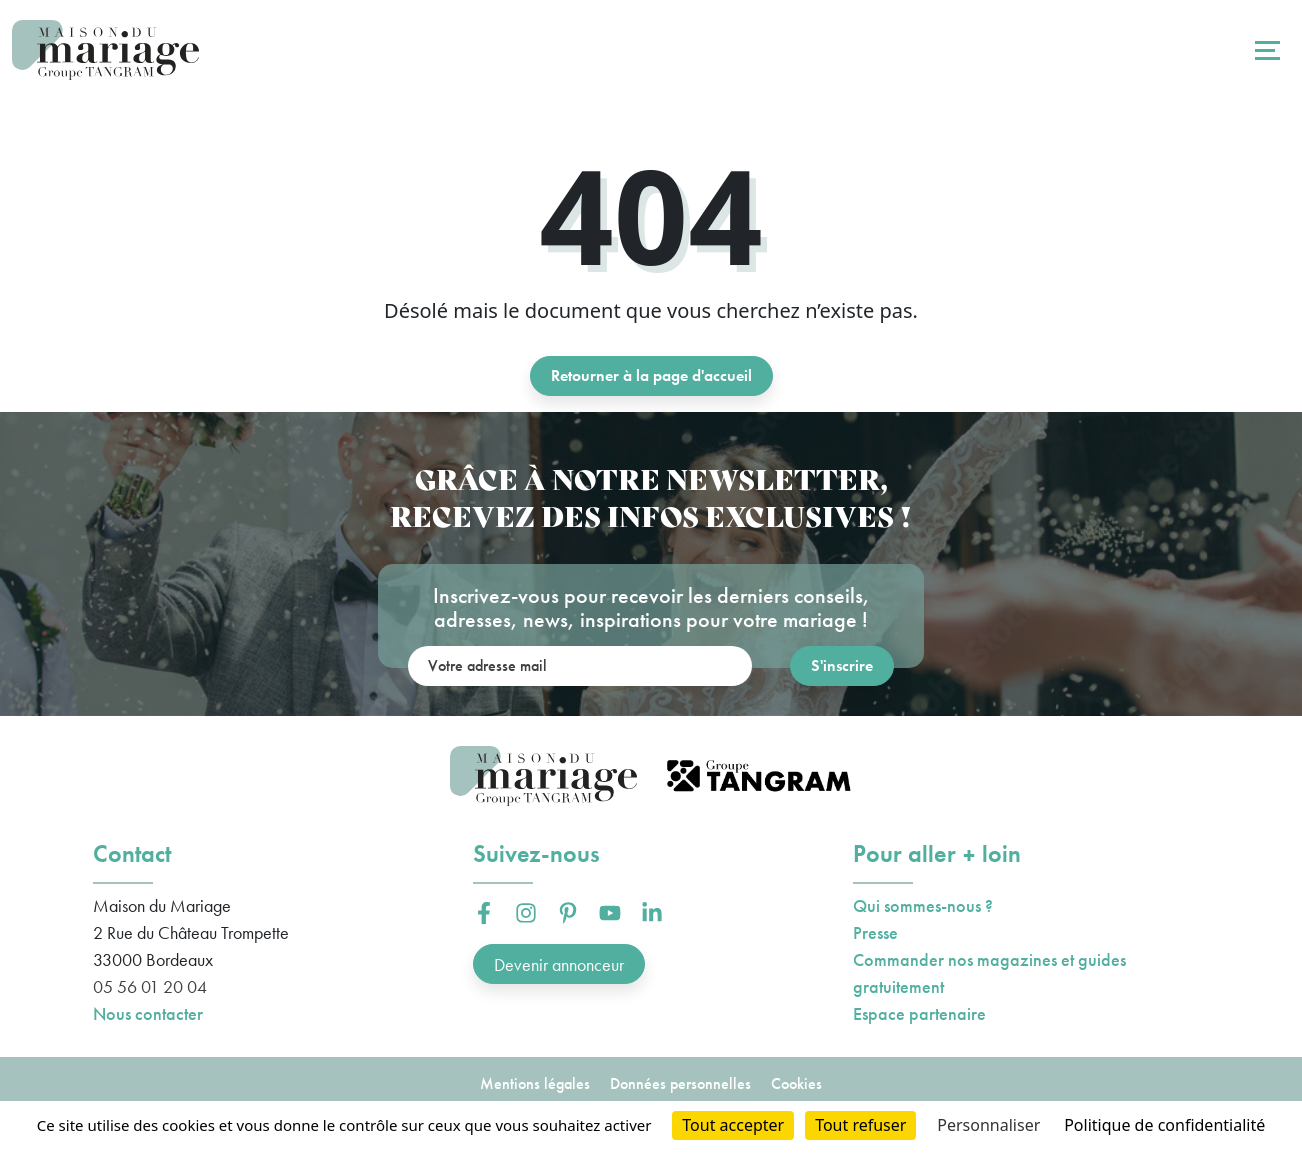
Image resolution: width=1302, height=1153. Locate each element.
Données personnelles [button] (680, 1083)
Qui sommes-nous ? (923, 905)
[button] (484, 913)
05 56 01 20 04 (150, 986)
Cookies (796, 1083)
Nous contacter (148, 1013)
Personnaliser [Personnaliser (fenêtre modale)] (988, 1125)
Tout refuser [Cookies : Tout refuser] (860, 1125)
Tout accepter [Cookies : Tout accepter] (733, 1125)
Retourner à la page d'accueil (651, 375)
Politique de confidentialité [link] (1164, 1125)
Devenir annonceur (559, 964)
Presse (875, 932)
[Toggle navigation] (1265, 50)
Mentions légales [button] (535, 1083)
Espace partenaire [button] (919, 1013)
